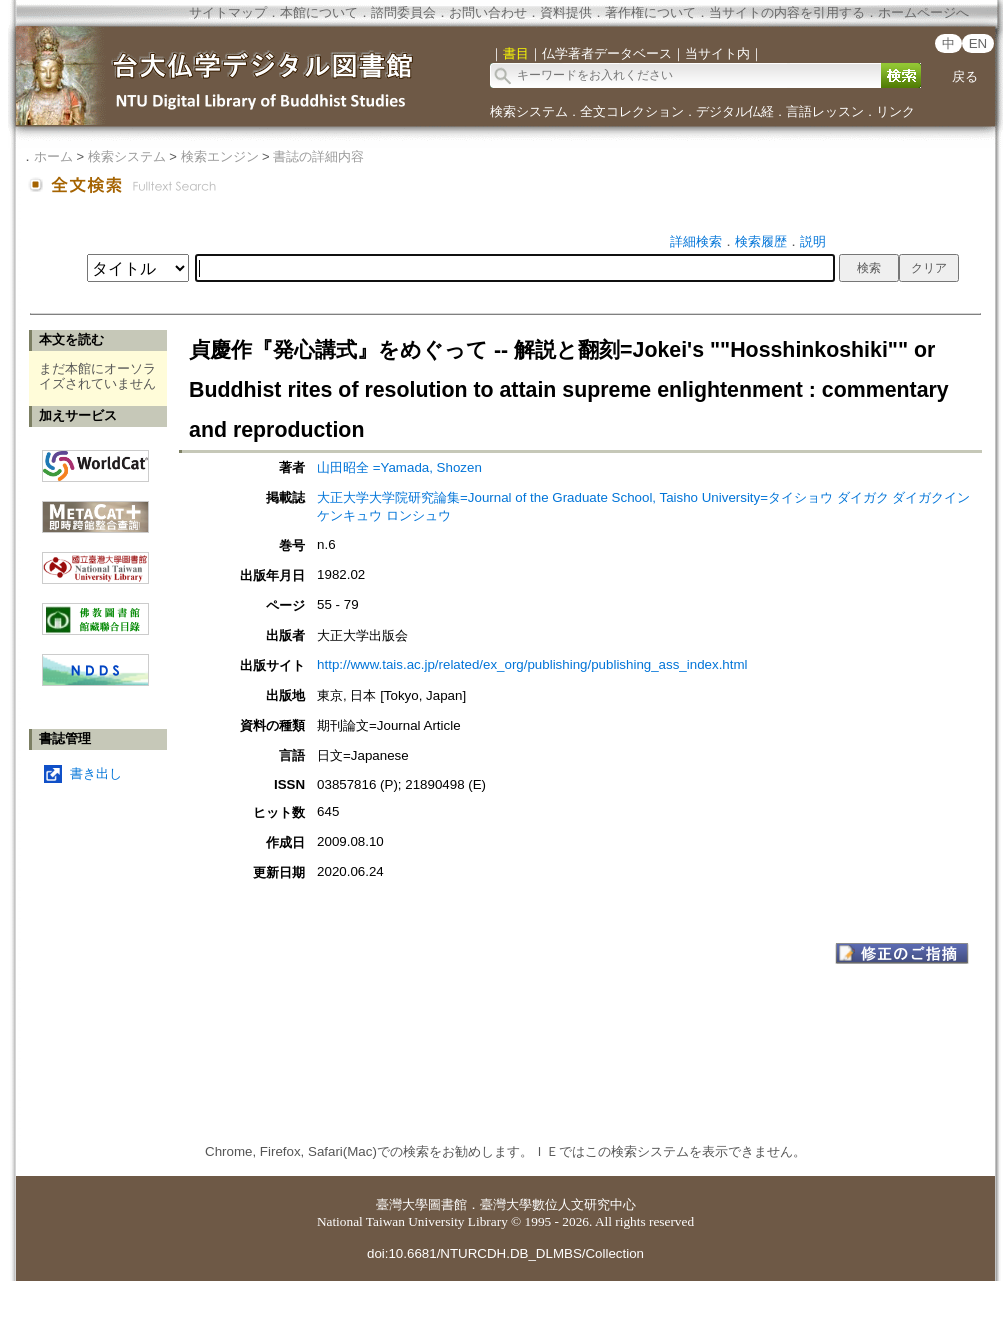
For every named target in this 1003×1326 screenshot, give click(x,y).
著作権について (650, 12)
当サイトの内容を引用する (787, 12)
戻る (965, 76)
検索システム (529, 111)
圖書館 (447, 1204)
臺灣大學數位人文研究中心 (558, 1204)
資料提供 (566, 12)
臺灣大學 (402, 1204)
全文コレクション (632, 111)
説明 (813, 241)
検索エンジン (220, 156)
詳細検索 (696, 241)
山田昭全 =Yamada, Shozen (399, 467)
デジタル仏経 (735, 111)
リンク (895, 111)
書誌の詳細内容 (318, 156)
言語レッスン (825, 111)
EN (978, 43)
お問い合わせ (488, 12)
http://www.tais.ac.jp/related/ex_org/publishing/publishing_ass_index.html (532, 664)
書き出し (96, 773)
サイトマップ (228, 12)
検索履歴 (761, 241)
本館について (319, 12)
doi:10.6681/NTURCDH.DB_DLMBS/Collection (505, 1253)
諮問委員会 (403, 12)
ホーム (53, 156)
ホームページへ (923, 12)
